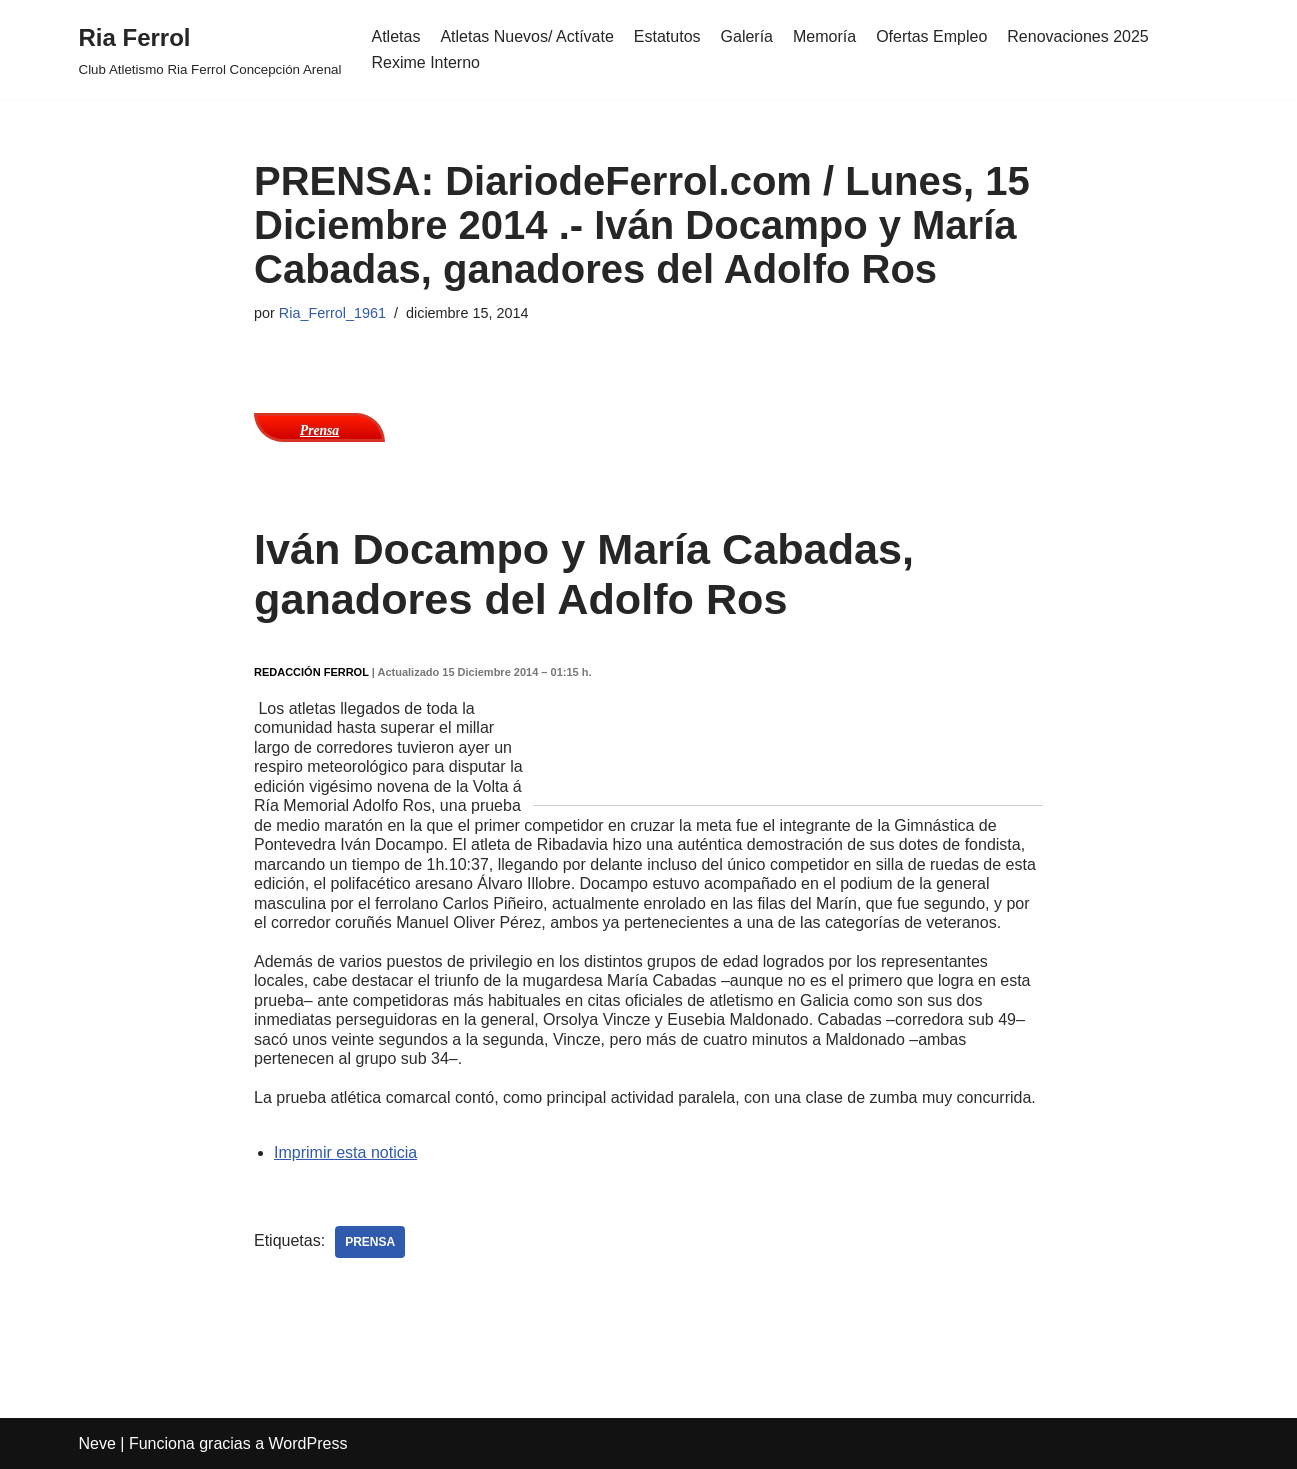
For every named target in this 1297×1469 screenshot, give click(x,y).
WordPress (308, 1443)
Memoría (824, 36)
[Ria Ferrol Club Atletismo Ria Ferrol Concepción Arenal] (210, 49)
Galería (747, 36)
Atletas (395, 36)
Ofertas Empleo (931, 36)
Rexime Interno (425, 62)
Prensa (319, 430)
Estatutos (667, 36)
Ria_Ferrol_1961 (332, 313)
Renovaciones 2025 (1077, 36)
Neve (97, 1443)
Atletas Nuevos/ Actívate (526, 36)
